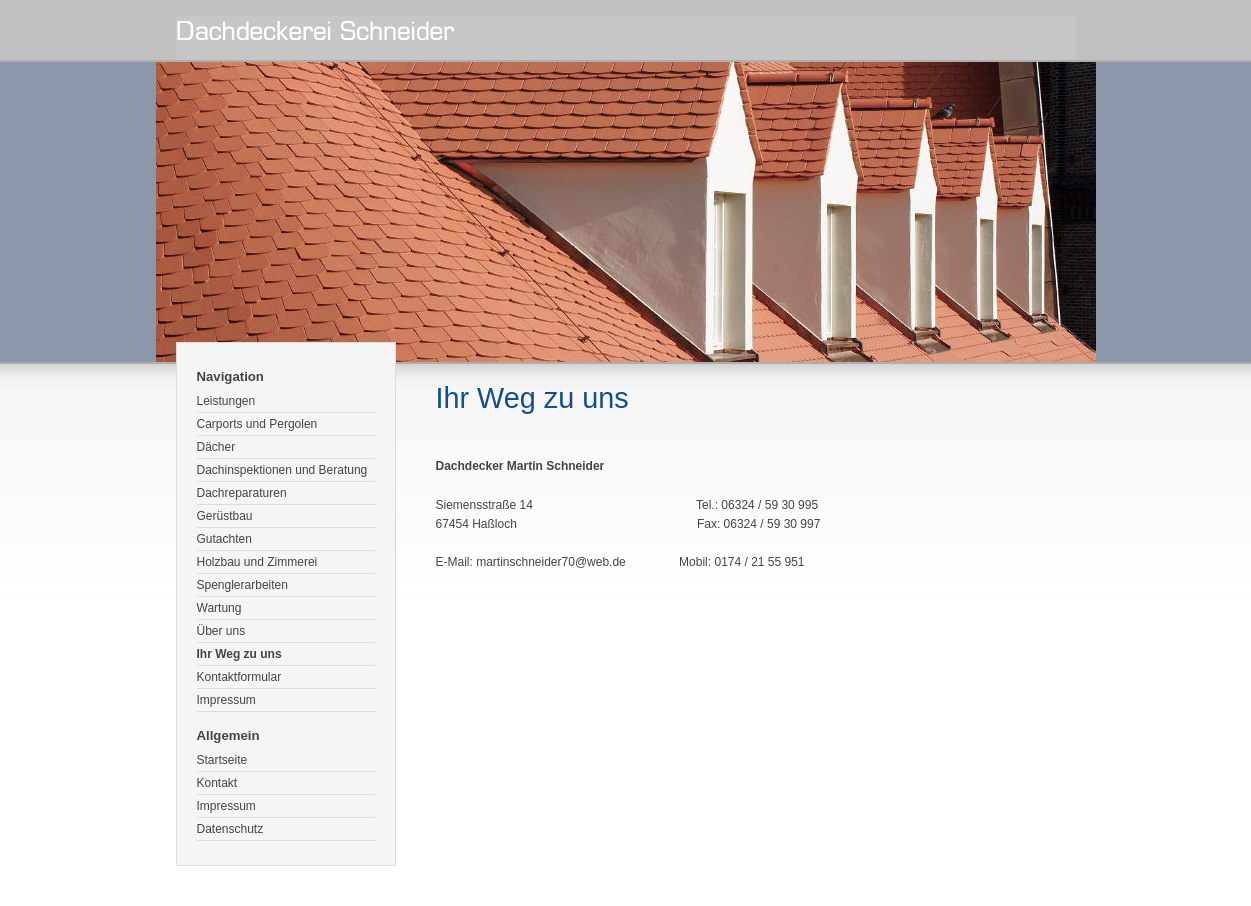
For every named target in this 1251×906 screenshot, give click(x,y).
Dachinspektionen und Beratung (282, 470)
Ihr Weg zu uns (239, 654)
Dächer (216, 447)
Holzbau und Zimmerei (257, 562)
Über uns (221, 631)
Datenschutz (230, 829)
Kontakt (217, 783)
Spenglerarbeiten (242, 585)
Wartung (219, 608)
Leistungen (226, 401)
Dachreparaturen (242, 493)
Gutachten (224, 539)
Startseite (222, 760)
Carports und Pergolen (257, 424)
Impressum (226, 700)
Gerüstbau (225, 516)
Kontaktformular (239, 677)
